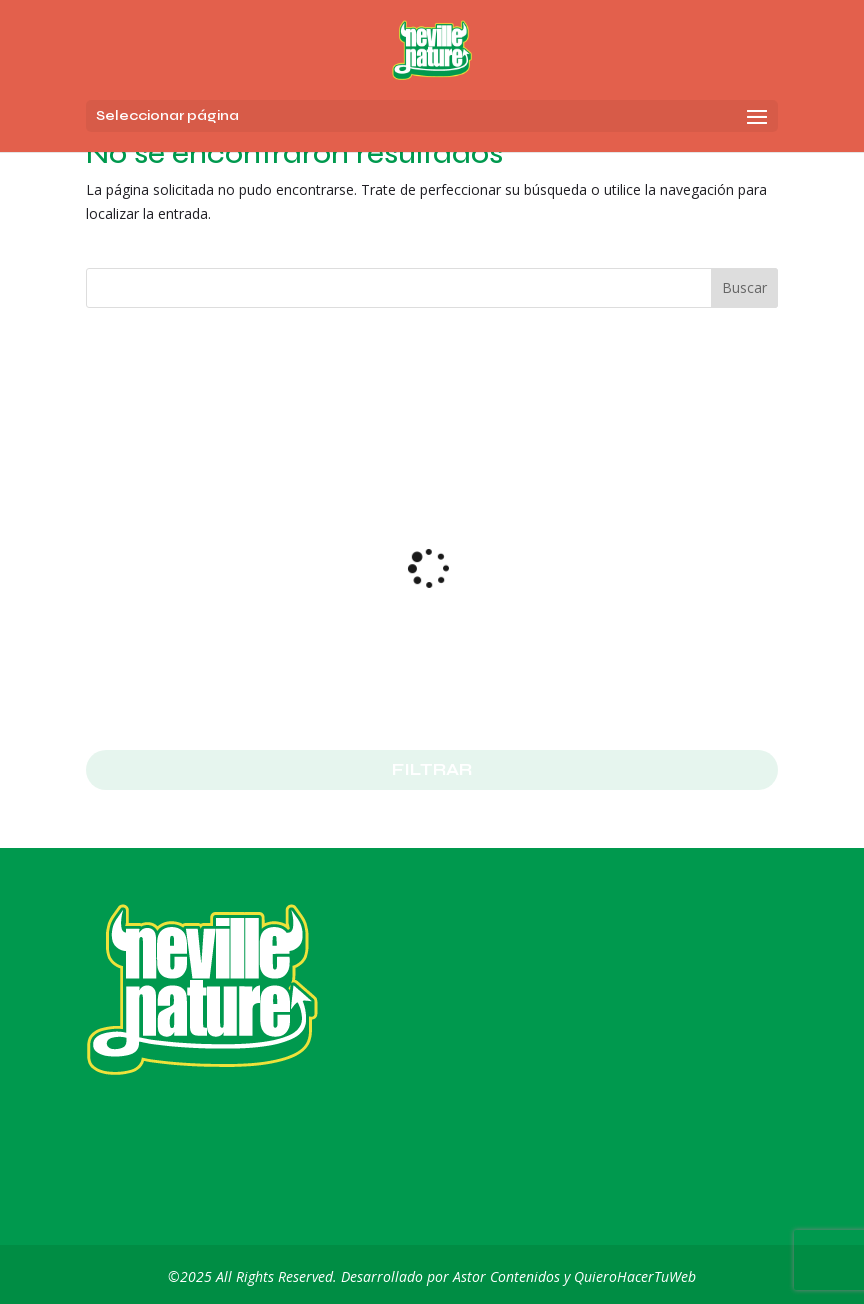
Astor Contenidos (506, 1276)
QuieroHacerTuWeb (635, 1276)
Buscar (744, 287)
